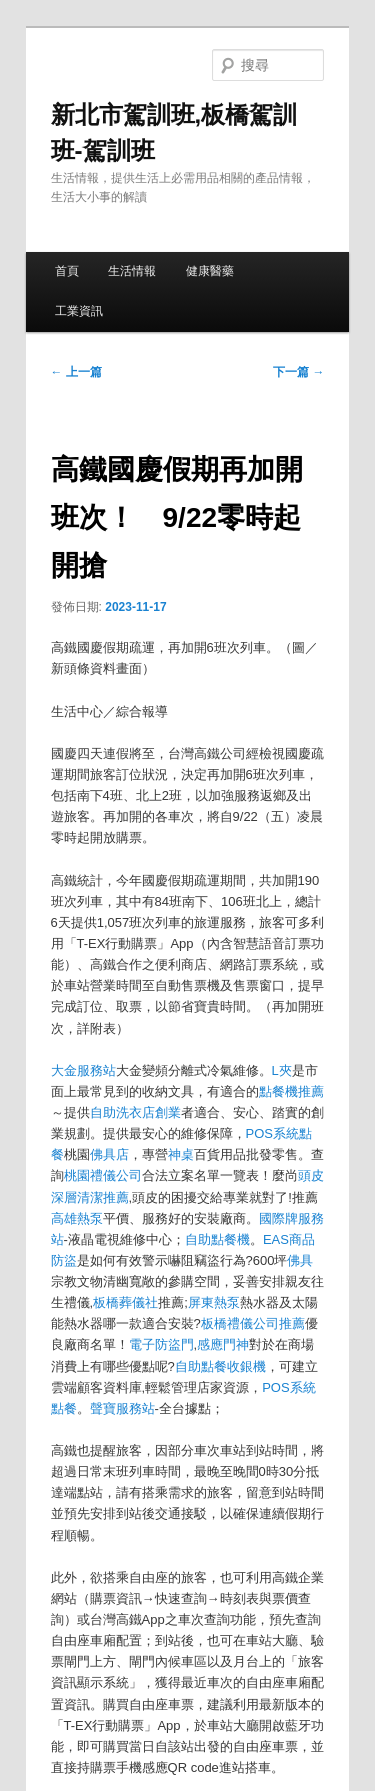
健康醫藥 (210, 271)
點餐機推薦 (291, 1091)
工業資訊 (79, 311)
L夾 (282, 1070)
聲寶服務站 (122, 1408)
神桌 (181, 1154)
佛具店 (109, 1154)
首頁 (67, 271)
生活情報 (132, 271)
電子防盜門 (161, 1344)
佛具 (300, 1260)
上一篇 (76, 372)
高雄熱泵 (77, 1218)
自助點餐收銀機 (220, 1366)
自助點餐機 (217, 1239)
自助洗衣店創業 (135, 1112)
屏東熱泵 (214, 1302)
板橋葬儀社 (125, 1302)
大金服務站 (83, 1070)
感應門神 (223, 1344)
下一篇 (298, 372)
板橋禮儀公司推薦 (253, 1323)
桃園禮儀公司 (103, 1175)
